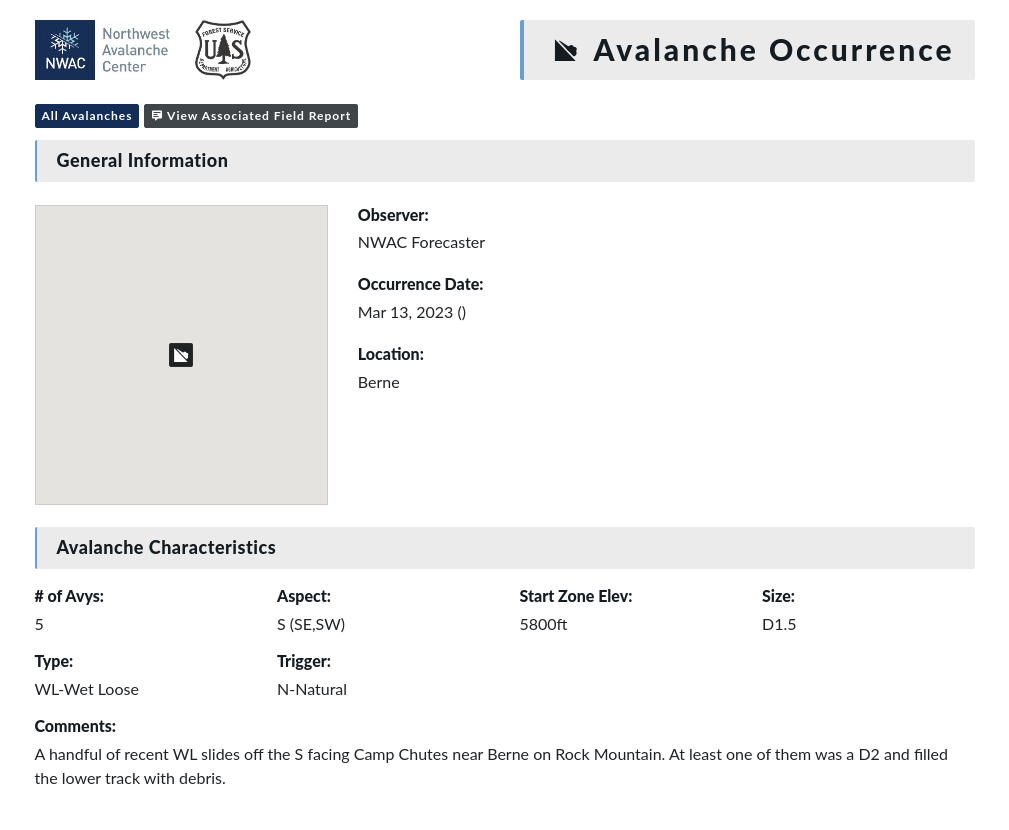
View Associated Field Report (251, 115)
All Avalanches (87, 115)
